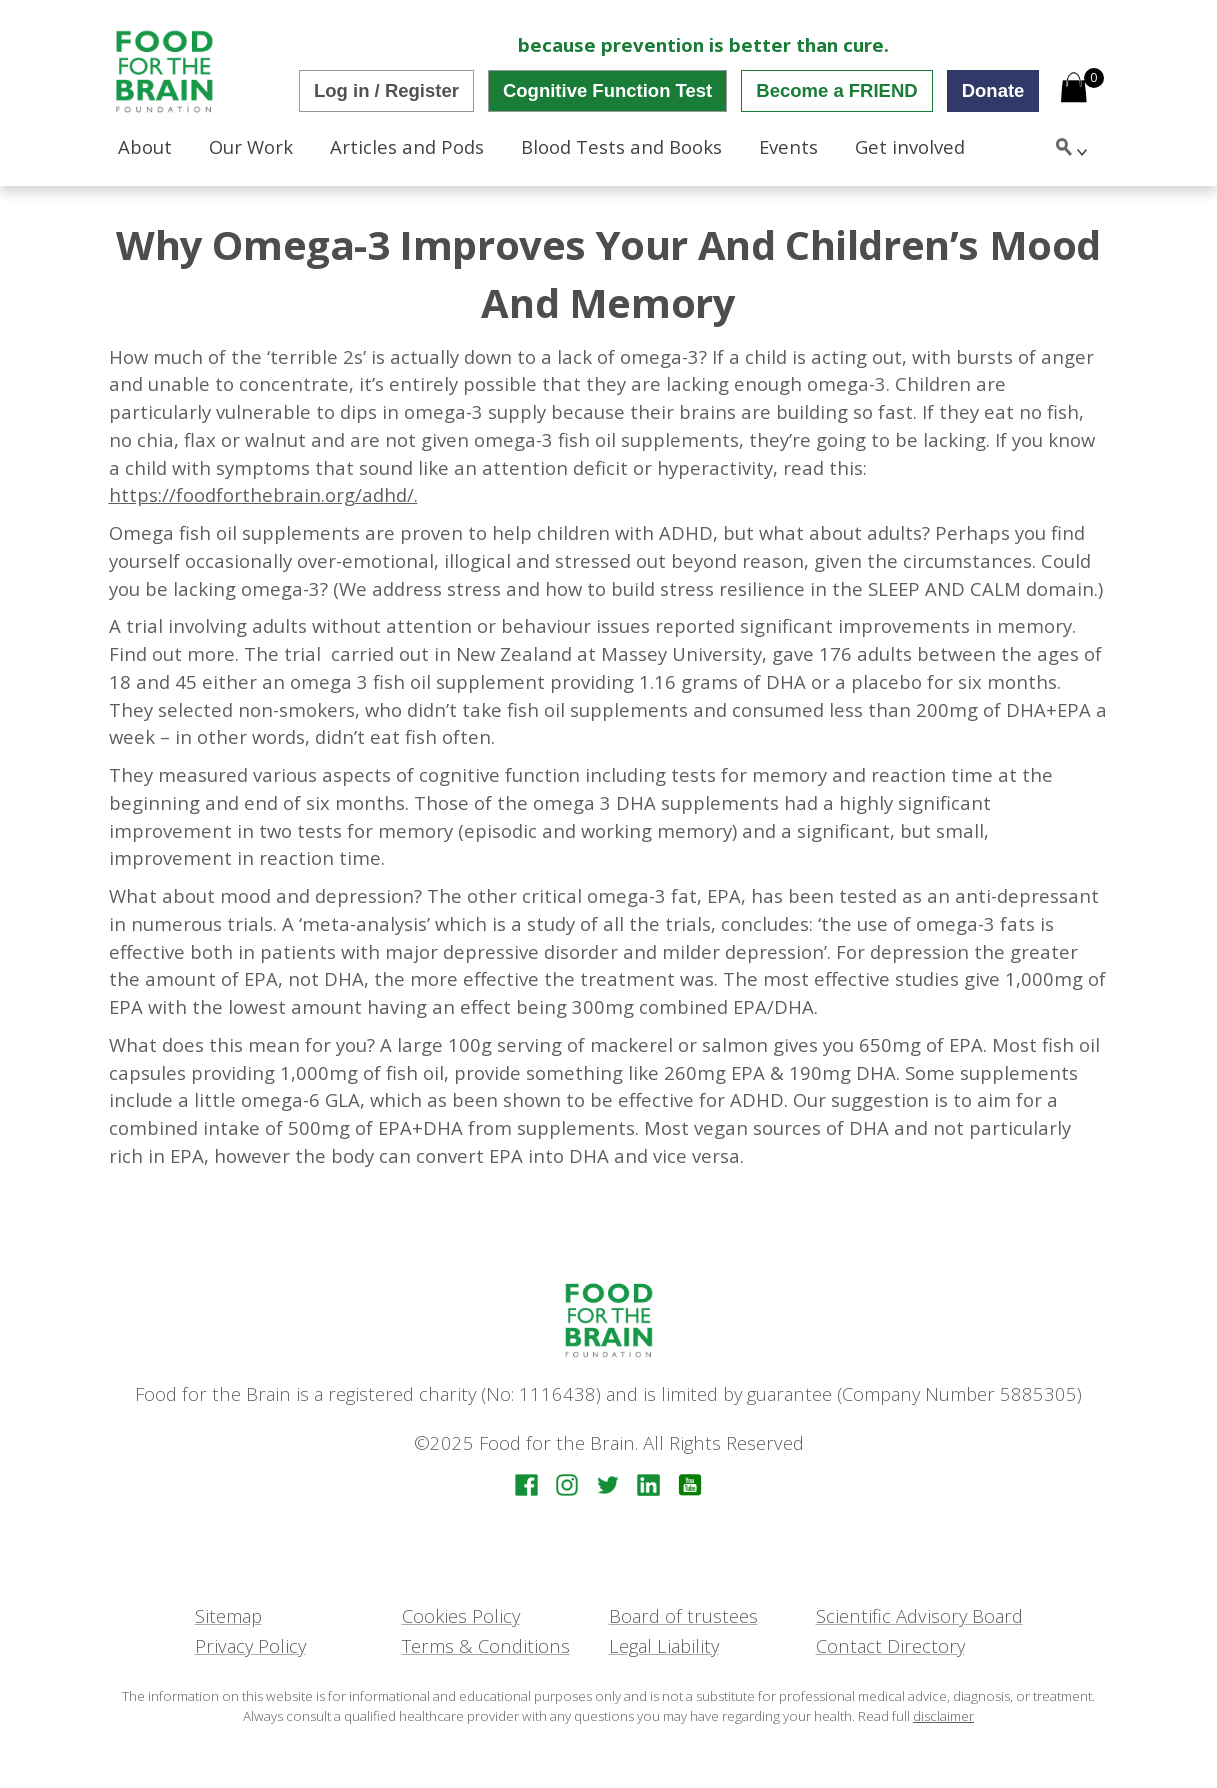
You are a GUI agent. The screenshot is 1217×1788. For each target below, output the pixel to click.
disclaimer (943, 1716)
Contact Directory (890, 1645)
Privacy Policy (250, 1645)
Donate (993, 90)
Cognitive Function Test (607, 90)
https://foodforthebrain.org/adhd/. (263, 494)
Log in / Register (386, 90)
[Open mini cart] (1074, 90)
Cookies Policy (461, 1615)
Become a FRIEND (836, 90)
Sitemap (228, 1615)
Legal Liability (664, 1645)
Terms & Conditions (486, 1645)
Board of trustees (683, 1615)
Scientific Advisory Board (919, 1615)
